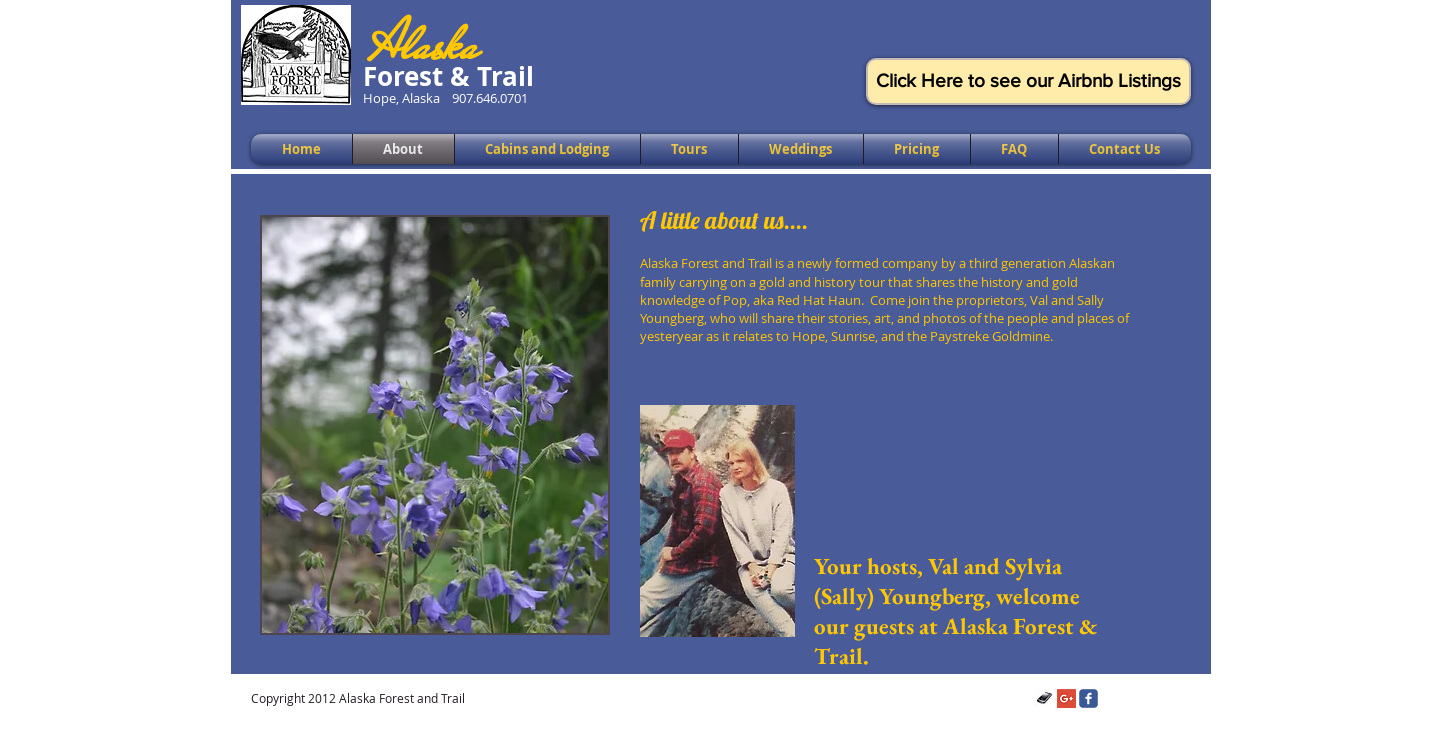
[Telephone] (1044, 698)
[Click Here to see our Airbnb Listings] (1028, 81)
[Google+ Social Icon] (1066, 698)
